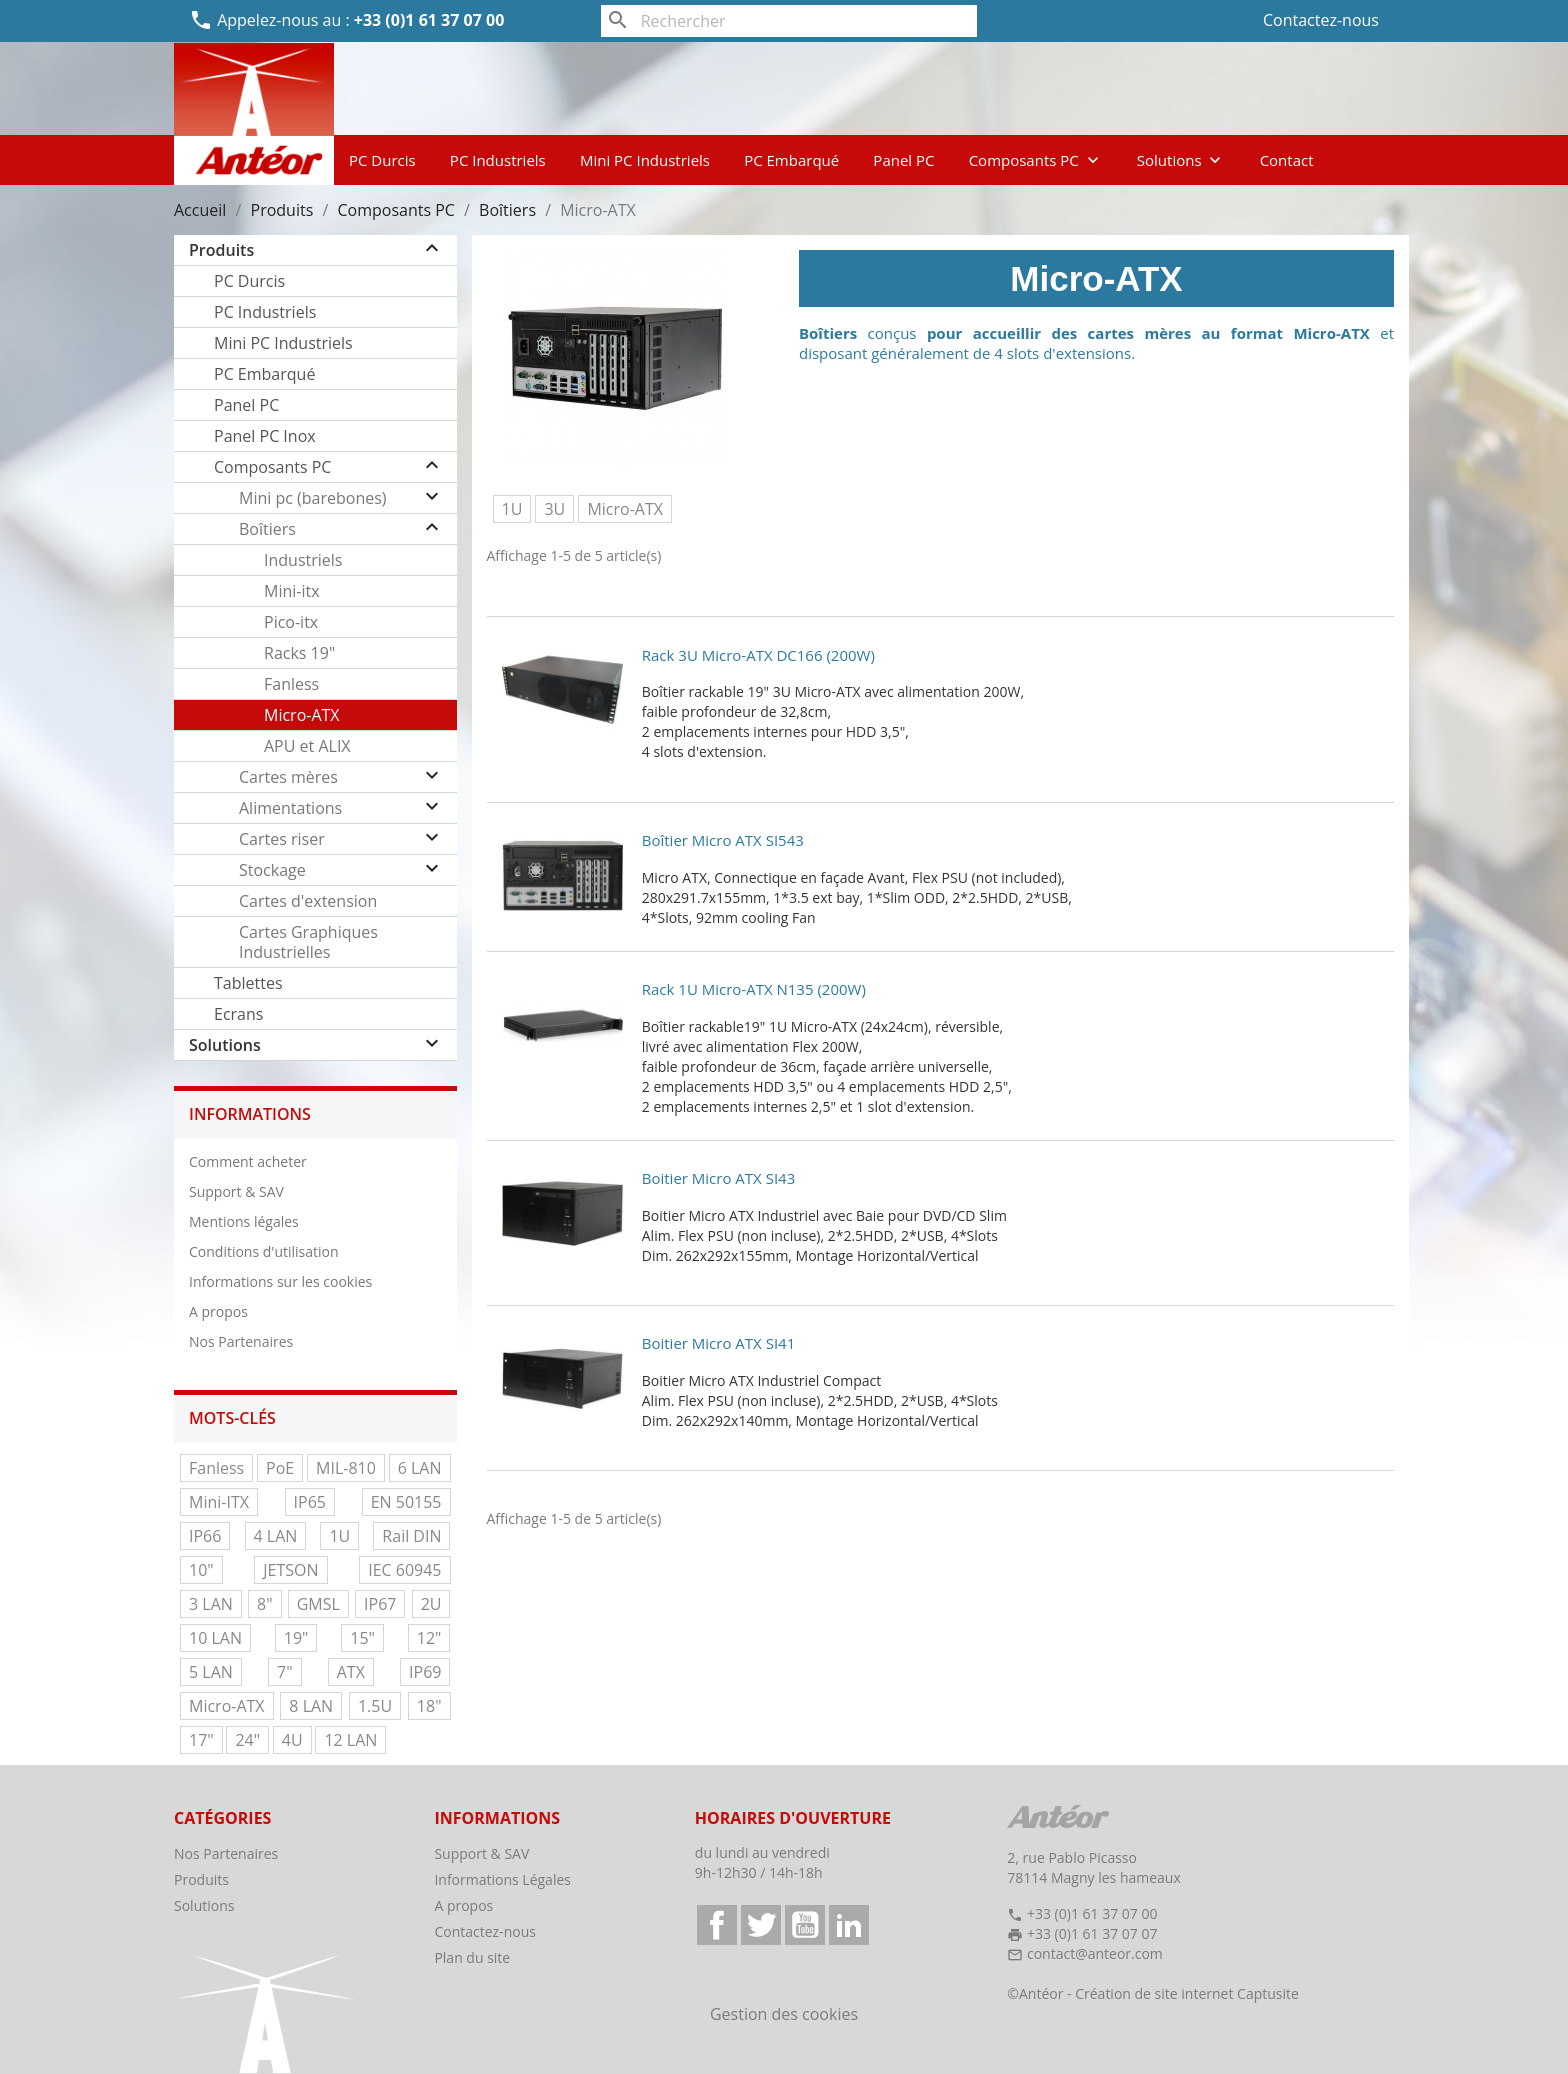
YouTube (805, 1925)
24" (247, 1740)
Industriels (303, 560)
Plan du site (472, 1957)
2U (431, 1604)
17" (201, 1740)
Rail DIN (411, 1536)
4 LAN (276, 1536)
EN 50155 (406, 1502)
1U (339, 1536)
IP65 (310, 1502)
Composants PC (1036, 160)
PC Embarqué (791, 160)
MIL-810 (346, 1468)
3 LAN (211, 1604)
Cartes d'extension (308, 901)
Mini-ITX (219, 1502)
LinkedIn (849, 1925)
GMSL (318, 1604)
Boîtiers (267, 529)
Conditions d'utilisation (264, 1251)
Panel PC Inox (265, 436)
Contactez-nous (1321, 20)
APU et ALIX (307, 746)
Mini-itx (292, 591)
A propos (218, 1311)
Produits (221, 250)
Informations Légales (502, 1879)
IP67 (380, 1604)
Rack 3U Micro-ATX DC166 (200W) (758, 655)
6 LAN (420, 1468)
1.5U (375, 1706)
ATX (351, 1672)
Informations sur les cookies (280, 1281)
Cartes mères (288, 777)
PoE (280, 1468)
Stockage (272, 870)
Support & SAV (236, 1191)
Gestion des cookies (784, 2014)
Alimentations (290, 808)
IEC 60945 (404, 1570)
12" (429, 1638)
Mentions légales (244, 1221)
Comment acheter (248, 1161)
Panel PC (903, 160)
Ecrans (238, 1014)
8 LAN (311, 1706)
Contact (1287, 160)
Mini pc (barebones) (313, 498)
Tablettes (248, 983)
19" (296, 1638)
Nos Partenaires (241, 1341)
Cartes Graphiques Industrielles (308, 942)
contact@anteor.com (1095, 1953)
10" (201, 1570)
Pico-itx (291, 622)
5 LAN (211, 1672)
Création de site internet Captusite (1187, 1993)
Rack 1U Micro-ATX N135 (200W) (754, 989)
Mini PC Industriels (645, 160)
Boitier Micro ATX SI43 (718, 1178)
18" (429, 1706)
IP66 (205, 1536)
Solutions (1181, 160)
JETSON (290, 1570)
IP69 (425, 1672)
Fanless (291, 684)
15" (362, 1638)
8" (265, 1604)
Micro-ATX (302, 715)
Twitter (761, 1925)
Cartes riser (282, 839)
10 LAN (215, 1638)
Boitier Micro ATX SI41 (718, 1343)
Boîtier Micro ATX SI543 (723, 840)
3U (554, 509)
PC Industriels (498, 160)
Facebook (717, 1925)
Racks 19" (299, 653)
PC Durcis (382, 160)
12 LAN (350, 1740)
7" (285, 1672)
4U (292, 1740)
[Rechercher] (789, 21)
